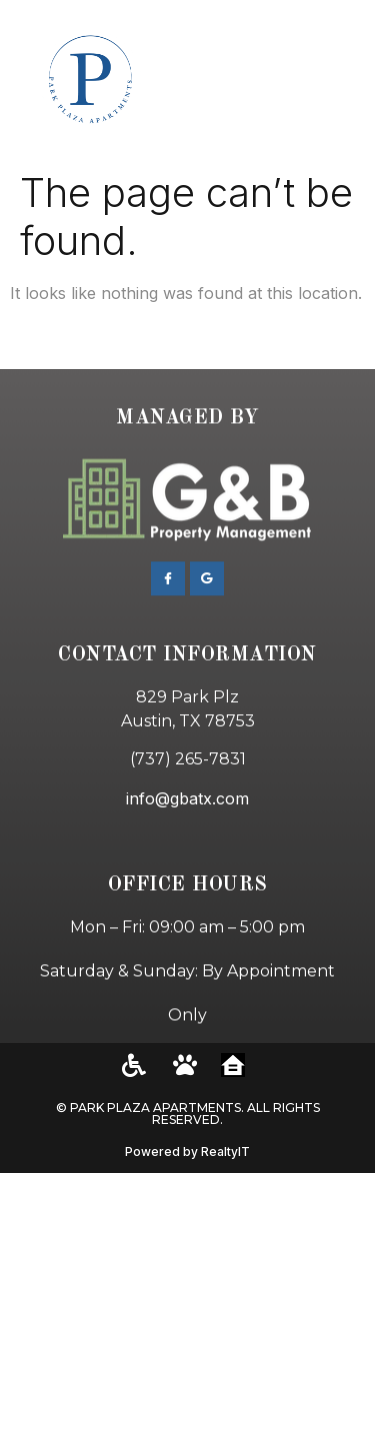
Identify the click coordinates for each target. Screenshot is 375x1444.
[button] (335, 80)
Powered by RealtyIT (187, 1151)
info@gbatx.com (187, 853)
